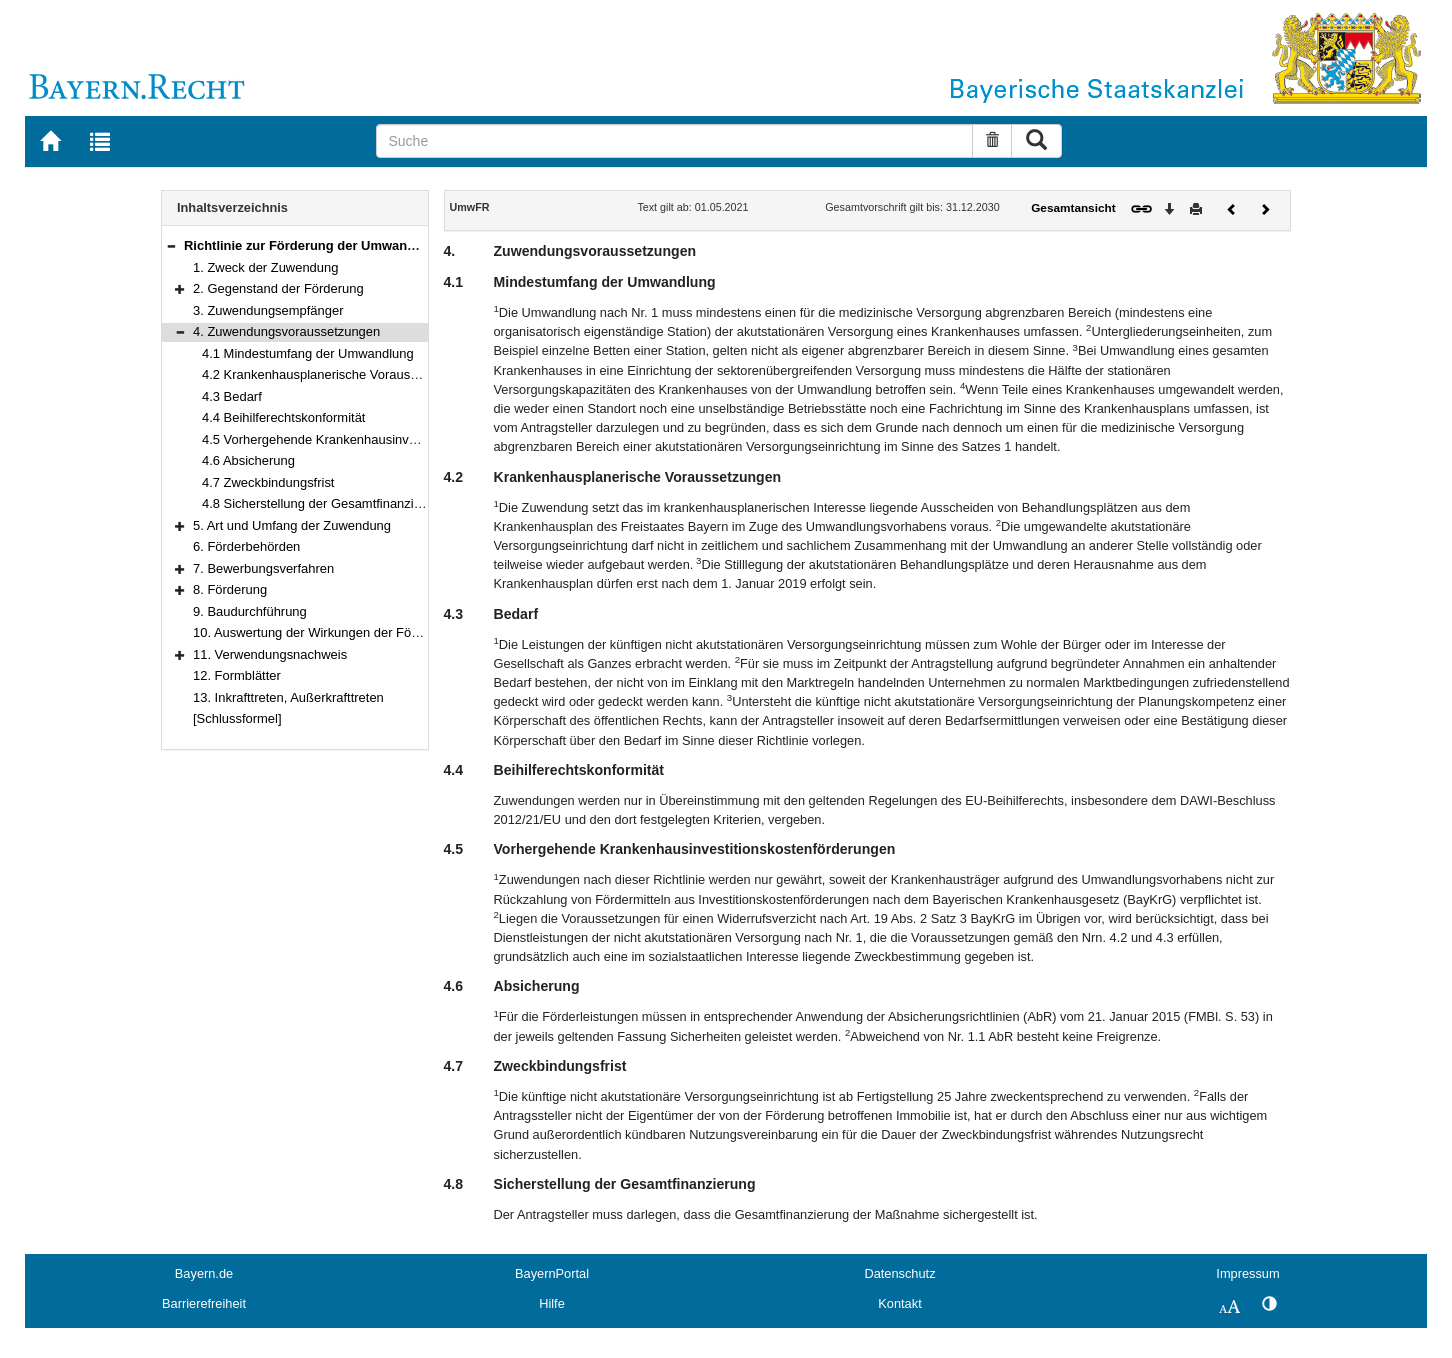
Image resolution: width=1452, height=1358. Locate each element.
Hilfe (552, 1303)
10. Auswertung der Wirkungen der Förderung (324, 632)
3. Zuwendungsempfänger (268, 310)
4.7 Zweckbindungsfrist (268, 482)
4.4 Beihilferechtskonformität (283, 417)
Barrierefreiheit (204, 1303)
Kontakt (899, 1303)
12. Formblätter (237, 675)
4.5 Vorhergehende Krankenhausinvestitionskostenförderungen (383, 439)
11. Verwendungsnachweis (270, 654)
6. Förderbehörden (246, 546)
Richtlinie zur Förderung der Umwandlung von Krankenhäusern (379, 245)
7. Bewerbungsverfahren (263, 568)
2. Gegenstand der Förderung (278, 288)
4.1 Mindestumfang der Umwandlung (308, 353)
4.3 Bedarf (232, 396)
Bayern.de (204, 1273)
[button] (171, 245)
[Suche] (674, 141)
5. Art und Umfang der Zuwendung (292, 525)
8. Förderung (230, 589)
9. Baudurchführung (250, 611)
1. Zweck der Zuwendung (265, 267)
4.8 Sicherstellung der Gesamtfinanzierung (324, 503)
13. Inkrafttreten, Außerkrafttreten (288, 697)
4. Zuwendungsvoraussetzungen (286, 331)
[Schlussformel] (237, 718)
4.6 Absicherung (248, 460)
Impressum (1247, 1273)
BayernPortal (552, 1273)
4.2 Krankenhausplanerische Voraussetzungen (336, 374)
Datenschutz (899, 1273)
